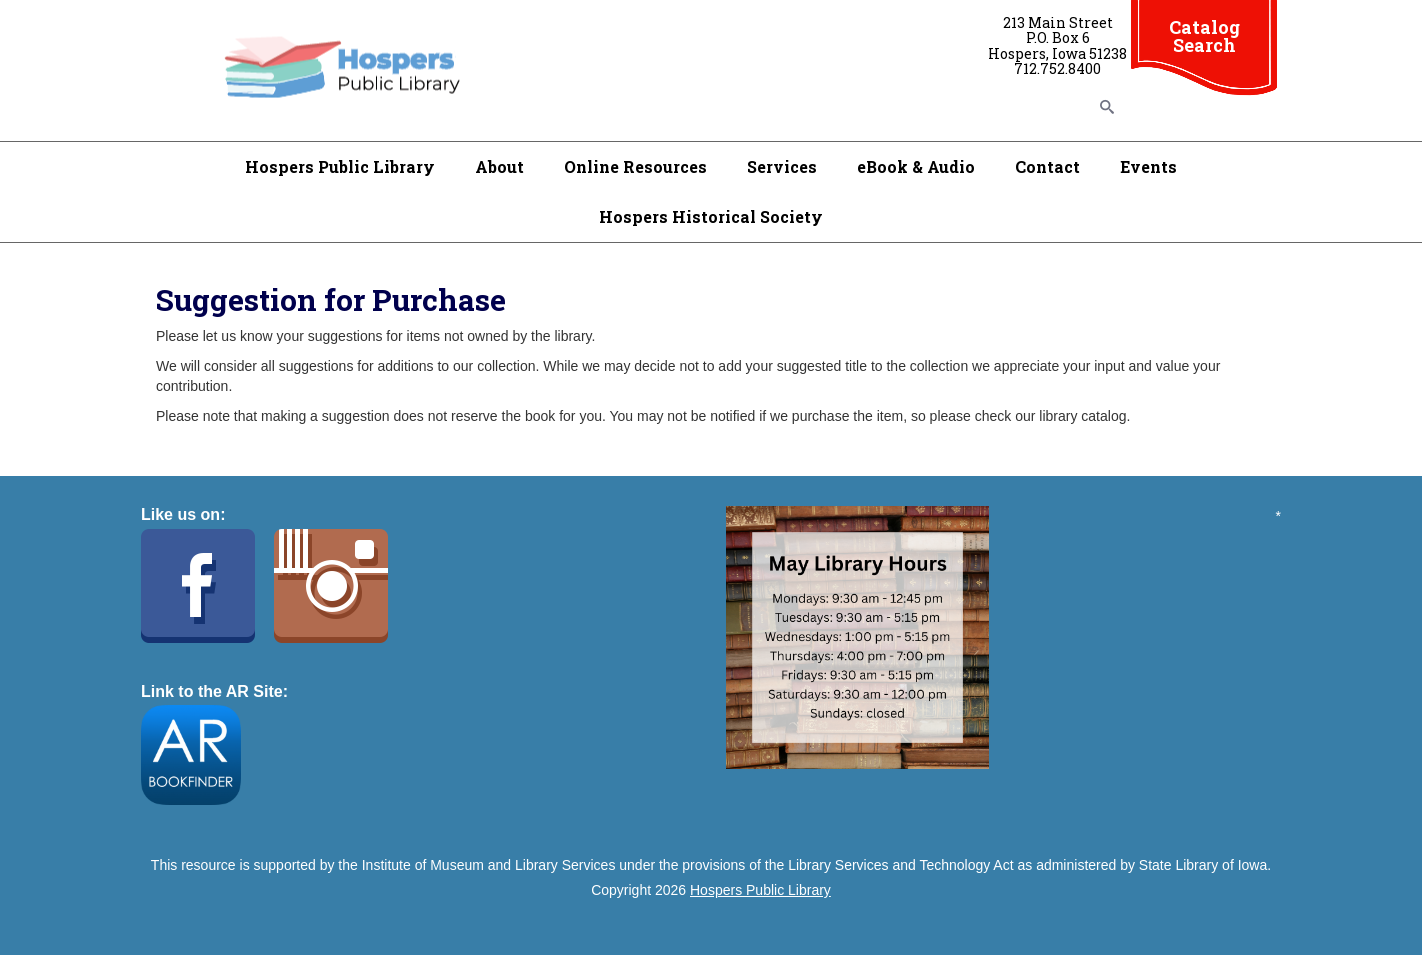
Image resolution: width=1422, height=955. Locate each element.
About (499, 166)
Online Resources (635, 166)
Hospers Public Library (340, 166)
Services (782, 166)
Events (1148, 166)
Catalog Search (1204, 36)
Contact (1047, 166)
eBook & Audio (916, 166)
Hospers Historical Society (711, 216)
